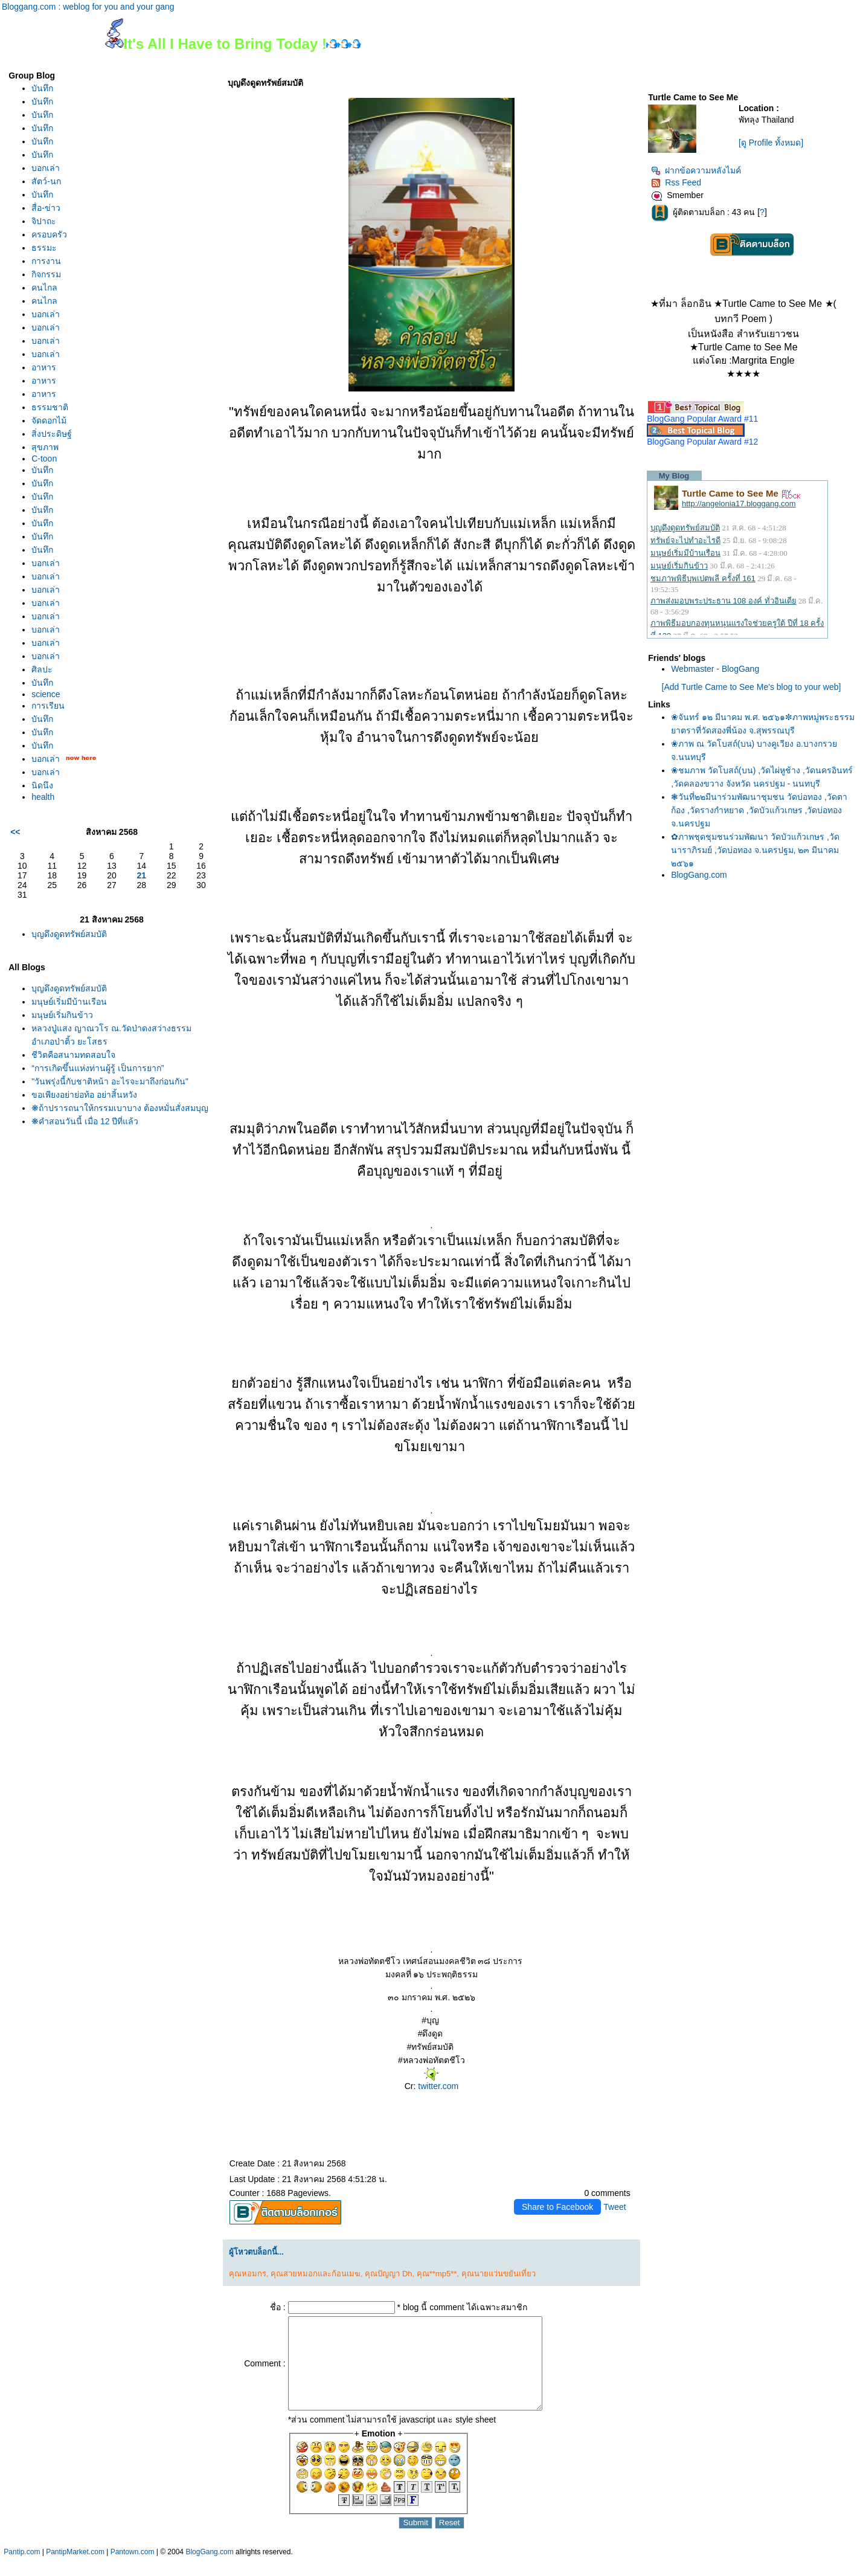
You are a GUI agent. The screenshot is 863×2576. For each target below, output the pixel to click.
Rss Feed (676, 182)
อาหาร (43, 367)
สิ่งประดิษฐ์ (51, 434)
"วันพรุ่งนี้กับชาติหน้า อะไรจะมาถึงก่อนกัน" (109, 1081)
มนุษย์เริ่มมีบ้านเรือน (69, 1001)
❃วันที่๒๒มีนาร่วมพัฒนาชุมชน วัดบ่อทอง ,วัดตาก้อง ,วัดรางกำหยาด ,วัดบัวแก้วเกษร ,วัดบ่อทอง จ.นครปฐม (759, 810)
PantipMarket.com (75, 2570)
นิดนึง (42, 785)
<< (15, 832)
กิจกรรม (46, 274)
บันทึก (42, 88)
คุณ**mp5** (437, 2273)
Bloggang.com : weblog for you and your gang (88, 6)
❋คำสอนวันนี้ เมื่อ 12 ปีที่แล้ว (84, 1121)
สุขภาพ (45, 447)
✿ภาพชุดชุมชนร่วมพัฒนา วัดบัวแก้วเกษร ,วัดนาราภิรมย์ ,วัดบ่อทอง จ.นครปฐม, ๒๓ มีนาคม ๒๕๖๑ (755, 850)
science (45, 694)
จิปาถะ (43, 221)
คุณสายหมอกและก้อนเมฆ (316, 2273)
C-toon (44, 458)
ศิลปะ (42, 669)
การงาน (46, 261)
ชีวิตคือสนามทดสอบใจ (73, 1055)
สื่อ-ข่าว (45, 208)
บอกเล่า (45, 168)
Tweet (614, 2207)
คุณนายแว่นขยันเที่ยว (498, 2273)
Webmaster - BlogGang (715, 669)
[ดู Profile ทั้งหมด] (771, 142)
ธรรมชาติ (49, 407)
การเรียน (48, 705)
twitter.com (436, 2086)
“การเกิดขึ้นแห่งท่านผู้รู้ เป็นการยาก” (97, 1068)
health (42, 797)
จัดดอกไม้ (48, 420)
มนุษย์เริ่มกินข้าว (62, 1015)
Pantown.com (133, 2570)
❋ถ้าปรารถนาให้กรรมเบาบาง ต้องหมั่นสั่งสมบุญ (119, 1108)
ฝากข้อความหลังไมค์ (696, 170)
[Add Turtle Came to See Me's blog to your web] (751, 687)
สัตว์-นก (46, 181)
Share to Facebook (557, 2207)
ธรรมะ (44, 248)
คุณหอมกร (247, 2273)
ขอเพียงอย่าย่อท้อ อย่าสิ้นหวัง (84, 1095)
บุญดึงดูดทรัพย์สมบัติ (69, 934)
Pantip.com (22, 2570)
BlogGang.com (699, 875)
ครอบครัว (49, 234)
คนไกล (44, 287)
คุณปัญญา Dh (388, 2273)
